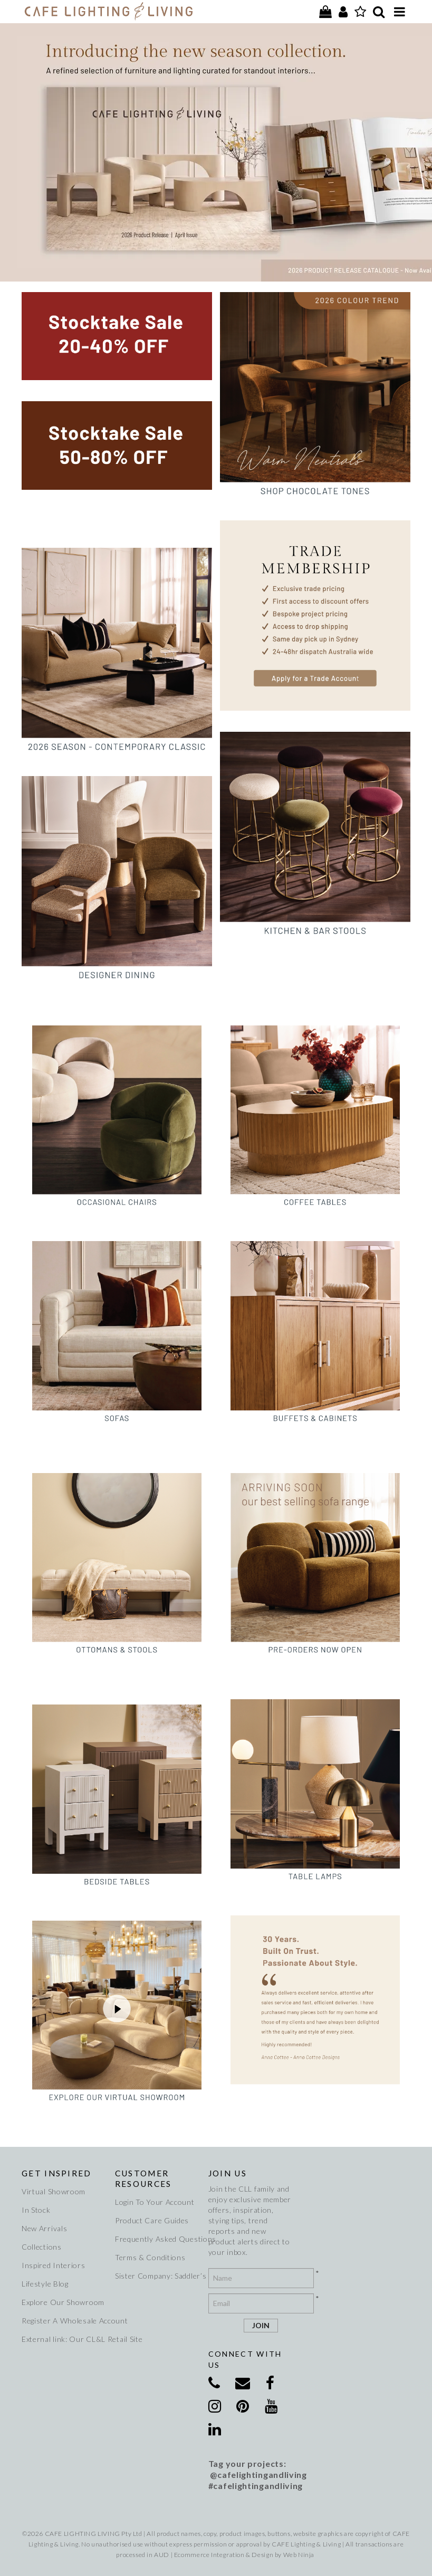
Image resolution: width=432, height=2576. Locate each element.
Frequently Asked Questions (157, 2238)
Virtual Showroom (53, 2191)
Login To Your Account (155, 2201)
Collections (42, 2246)
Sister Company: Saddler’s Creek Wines (157, 2275)
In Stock (36, 2209)
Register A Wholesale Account (64, 2320)
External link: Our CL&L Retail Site (64, 2339)
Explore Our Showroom (63, 2302)
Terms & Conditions (150, 2257)
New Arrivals (44, 2228)
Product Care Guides (152, 2220)
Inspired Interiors (53, 2265)
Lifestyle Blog (45, 2283)
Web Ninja (298, 2555)
